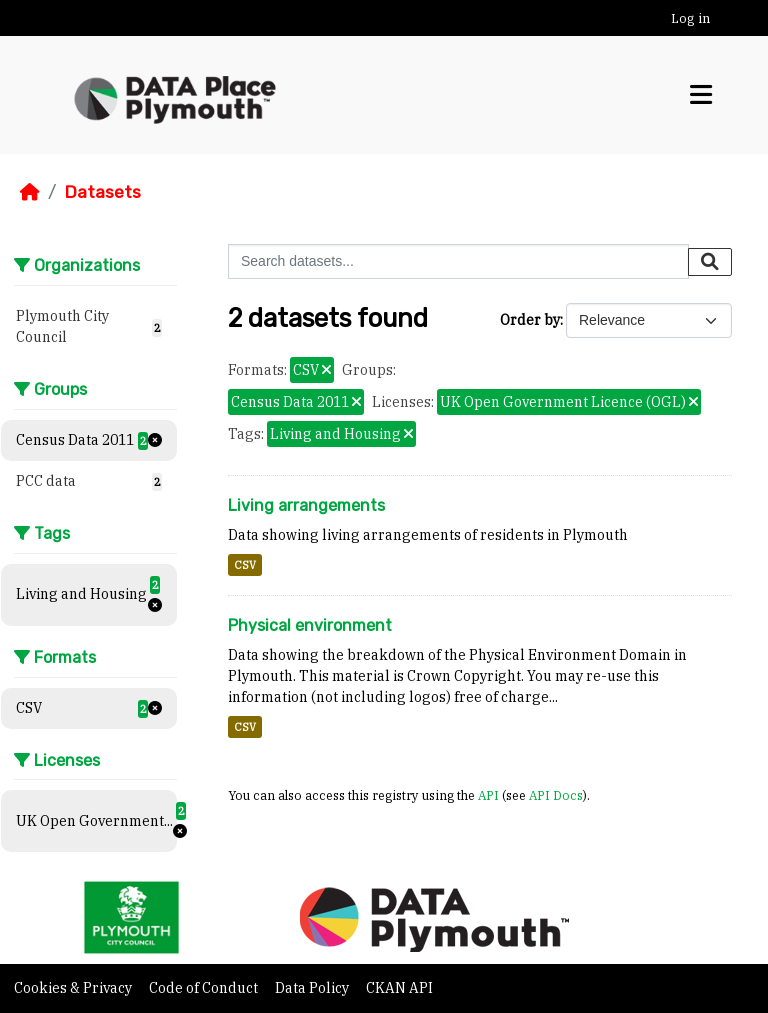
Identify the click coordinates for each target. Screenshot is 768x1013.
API (488, 795)
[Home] (30, 192)
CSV (245, 565)
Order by (530, 320)
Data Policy (313, 988)
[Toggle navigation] (701, 95)
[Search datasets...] (458, 261)
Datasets (102, 192)
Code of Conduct (205, 988)
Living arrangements (306, 505)
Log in (690, 18)
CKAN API (399, 988)
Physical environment (310, 625)
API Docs (556, 795)
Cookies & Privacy (74, 988)
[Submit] (710, 262)
